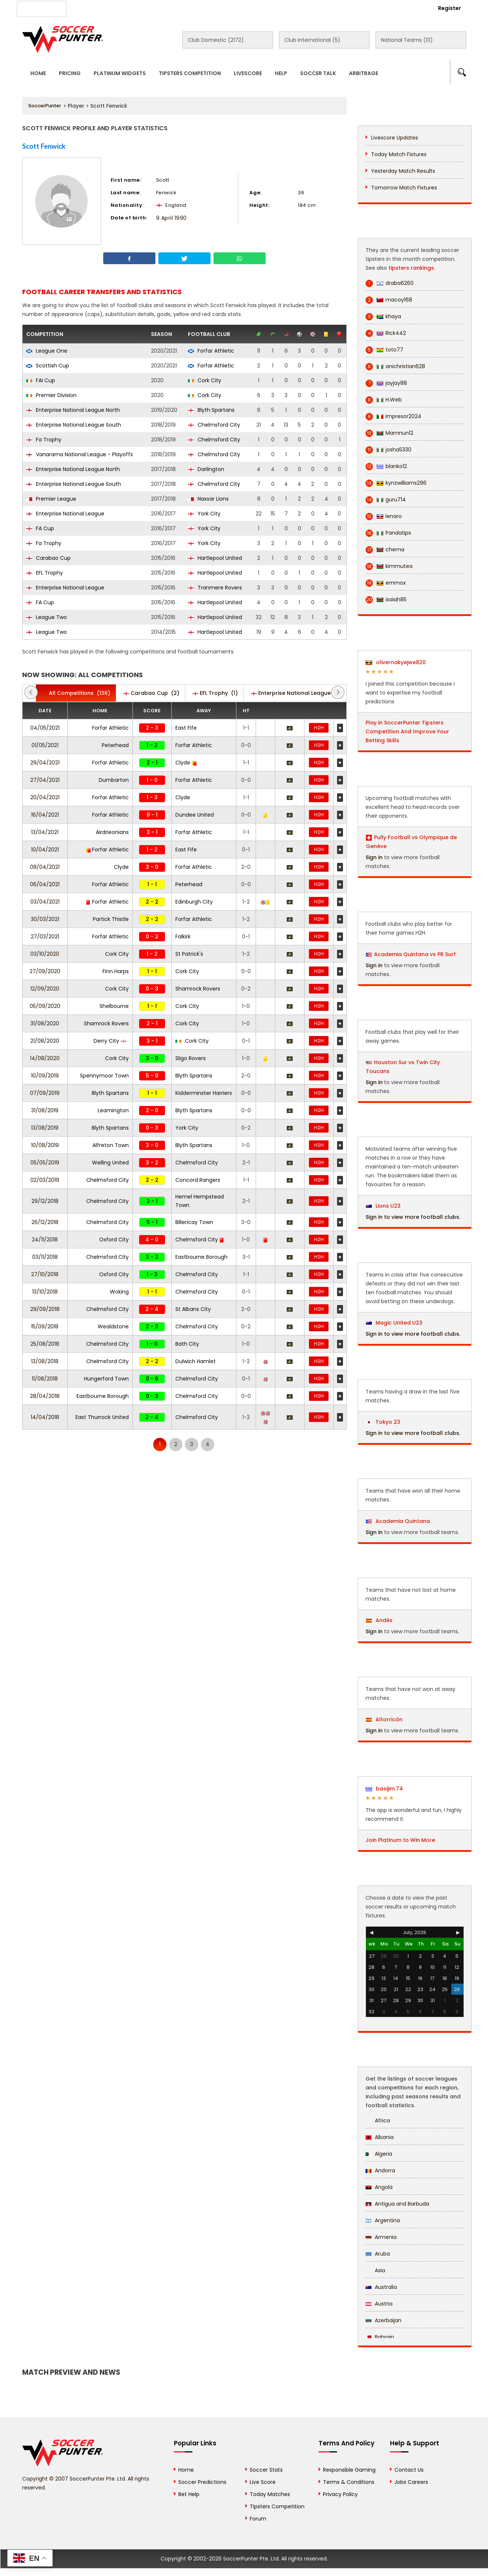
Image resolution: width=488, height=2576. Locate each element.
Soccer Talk (318, 73)
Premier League (51, 498)
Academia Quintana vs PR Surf (415, 954)
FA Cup (40, 528)
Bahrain (380, 2337)
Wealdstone (113, 1326)
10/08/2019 (45, 1145)
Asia (375, 2270)
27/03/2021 (45, 936)
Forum (258, 2518)
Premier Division (51, 395)
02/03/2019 (44, 1180)
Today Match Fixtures (399, 154)
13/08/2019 (44, 1127)
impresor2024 (393, 416)
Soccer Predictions (202, 2482)
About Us (92, 7)
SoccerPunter (44, 105)
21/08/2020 (44, 1041)
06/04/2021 (45, 884)
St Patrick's (189, 954)
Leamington (113, 1110)
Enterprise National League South (73, 424)
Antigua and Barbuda (397, 2203)
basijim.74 (384, 1788)
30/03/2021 (45, 919)
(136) (75, 693)
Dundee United (194, 814)
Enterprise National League (65, 513)
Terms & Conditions (348, 2482)
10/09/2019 (45, 1075)
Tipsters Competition (190, 73)
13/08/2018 (44, 1361)
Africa (378, 2120)
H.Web (384, 400)
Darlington (206, 469)
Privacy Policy (340, 2494)
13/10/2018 (45, 1291)
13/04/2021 (44, 832)
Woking (119, 1291)
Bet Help (188, 2494)
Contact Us (192, 7)
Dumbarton (114, 780)
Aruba (378, 2253)
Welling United (110, 1162)
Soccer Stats (266, 2470)
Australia (381, 2287)
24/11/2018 (45, 1239)
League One (46, 350)
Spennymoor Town (104, 1075)
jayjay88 (386, 383)
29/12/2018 (44, 1201)
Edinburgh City (194, 901)
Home (38, 73)
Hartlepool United (215, 558)
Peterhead (115, 745)
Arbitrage (363, 73)
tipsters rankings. (411, 268)
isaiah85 (386, 599)
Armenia (381, 2237)
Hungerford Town (106, 1378)
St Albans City (193, 1309)
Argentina (383, 2220)
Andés (379, 1620)
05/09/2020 (45, 1006)
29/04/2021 (45, 762)
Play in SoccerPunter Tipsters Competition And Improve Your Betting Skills (407, 731)
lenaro (384, 516)
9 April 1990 (171, 218)
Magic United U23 (394, 1322)
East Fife (186, 728)
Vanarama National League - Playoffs (79, 454)
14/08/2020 (45, 1058)
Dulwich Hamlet (195, 1361)
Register (449, 8)
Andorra (380, 2170)
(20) (298, 693)
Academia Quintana (398, 1521)
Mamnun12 (389, 433)
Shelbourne (114, 1006)
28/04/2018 (45, 1396)
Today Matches (270, 2494)
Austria (379, 2303)
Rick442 (386, 333)
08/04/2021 (45, 867)
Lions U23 (383, 1206)
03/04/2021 (45, 901)
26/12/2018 (44, 1222)
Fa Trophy (43, 439)
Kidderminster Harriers (203, 1093)
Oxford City (114, 1239)
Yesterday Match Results (403, 171)
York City (204, 513)
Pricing (70, 73)
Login (409, 8)
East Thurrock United (102, 1417)
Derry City (110, 1041)
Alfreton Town (110, 1145)
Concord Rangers (197, 1180)
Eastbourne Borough (201, 1257)
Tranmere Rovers (215, 587)
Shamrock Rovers (197, 988)
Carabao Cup (48, 558)
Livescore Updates (394, 137)
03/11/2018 (45, 1257)
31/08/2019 (44, 1110)
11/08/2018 (45, 1378)
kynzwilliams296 (396, 483)
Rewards (233, 7)
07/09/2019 (45, 1093)
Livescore (248, 73)
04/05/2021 (45, 728)
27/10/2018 (44, 1274)
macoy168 (389, 300)
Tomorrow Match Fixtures (404, 187)
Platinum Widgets (120, 73)
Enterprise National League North (73, 410)
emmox (386, 583)
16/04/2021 (45, 814)
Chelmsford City (214, 424)
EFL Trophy (44, 572)
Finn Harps (115, 971)
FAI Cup (40, 380)
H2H (319, 727)
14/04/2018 (45, 1417)
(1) (215, 693)
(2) (151, 693)
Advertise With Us (140, 7)
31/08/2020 (44, 1023)
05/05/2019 (44, 1162)
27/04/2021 (45, 780)
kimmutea (389, 566)
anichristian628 (395, 366)
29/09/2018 (45, 1309)
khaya (383, 316)
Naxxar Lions (208, 498)
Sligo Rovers (190, 1058)
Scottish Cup (47, 365)
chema (385, 550)
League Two (46, 617)
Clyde (185, 762)
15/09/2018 (44, 1326)
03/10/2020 (44, 954)
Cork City (204, 380)
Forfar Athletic (211, 350)
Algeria (379, 2154)
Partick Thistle (111, 919)
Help (281, 73)
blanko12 (386, 466)
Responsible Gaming (349, 2470)
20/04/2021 (45, 797)
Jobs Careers (411, 2482)
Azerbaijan (383, 2320)
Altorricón (384, 1719)
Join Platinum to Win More (400, 1840)
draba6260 (390, 283)
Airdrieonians (112, 832)
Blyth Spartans (211, 410)
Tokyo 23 (383, 1422)
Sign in (374, 857)
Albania (380, 2137)
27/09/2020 (45, 971)
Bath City (187, 1344)
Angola (379, 2187)
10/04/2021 (45, 849)
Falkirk (183, 936)
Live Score (263, 2482)
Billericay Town (194, 1222)
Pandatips (388, 533)
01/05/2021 (44, 745)
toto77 (384, 350)
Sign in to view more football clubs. (413, 1217)
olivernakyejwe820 (396, 662)
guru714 (386, 500)
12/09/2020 (44, 988)
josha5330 (388, 450)
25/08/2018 (44, 1344)
